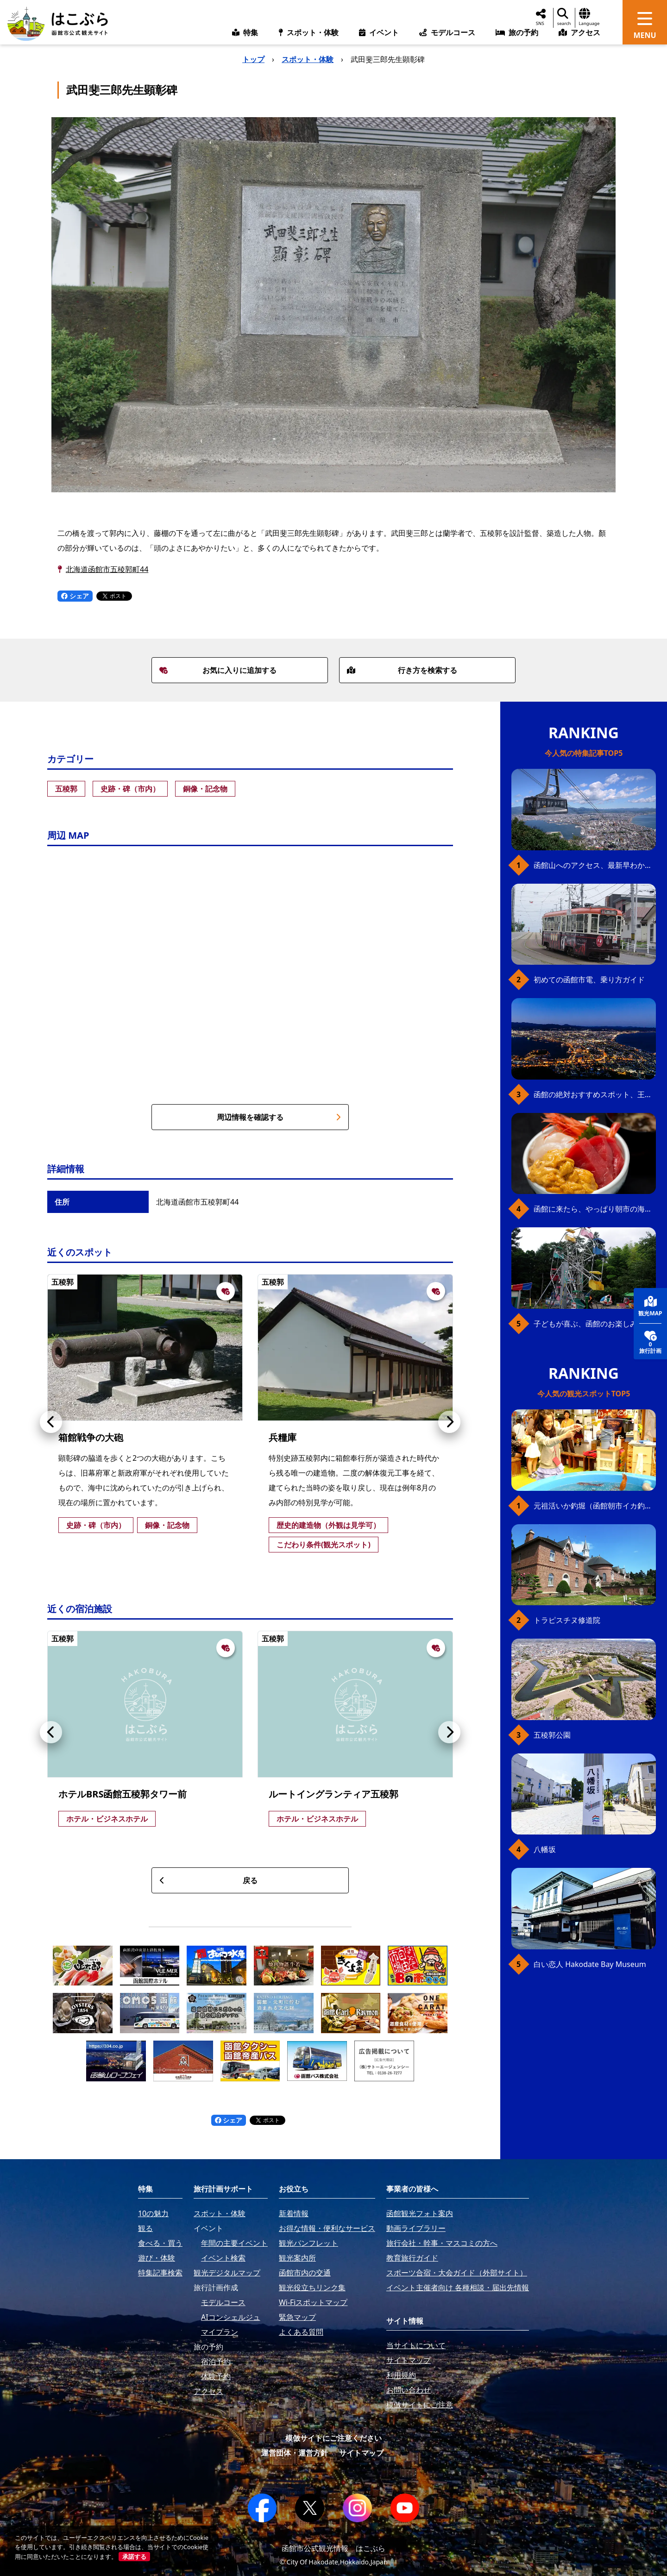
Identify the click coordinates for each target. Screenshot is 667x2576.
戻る (208, 1880)
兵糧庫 (282, 1437)
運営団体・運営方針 (294, 2453)
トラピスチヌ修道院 (567, 1620)
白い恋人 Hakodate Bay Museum (590, 1964)
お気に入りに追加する (218, 670)
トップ (253, 59)
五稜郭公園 (552, 1735)
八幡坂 (545, 1849)
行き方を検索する (402, 670)
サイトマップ (361, 2453)
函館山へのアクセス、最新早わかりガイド (595, 865)
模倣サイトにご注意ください (333, 2438)
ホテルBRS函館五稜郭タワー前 (122, 1794)
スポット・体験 (308, 59)
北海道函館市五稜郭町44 (107, 569)
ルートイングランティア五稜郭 (333, 1794)
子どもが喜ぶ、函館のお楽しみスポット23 (595, 1324)
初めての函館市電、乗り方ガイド (589, 979)
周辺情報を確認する (279, 1117)
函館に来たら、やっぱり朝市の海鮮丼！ (595, 1209)
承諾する (134, 2556)
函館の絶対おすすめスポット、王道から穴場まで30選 (595, 1094)
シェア (75, 595)
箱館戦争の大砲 (90, 1437)
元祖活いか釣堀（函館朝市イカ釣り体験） (595, 1506)
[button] (51, 1422)
